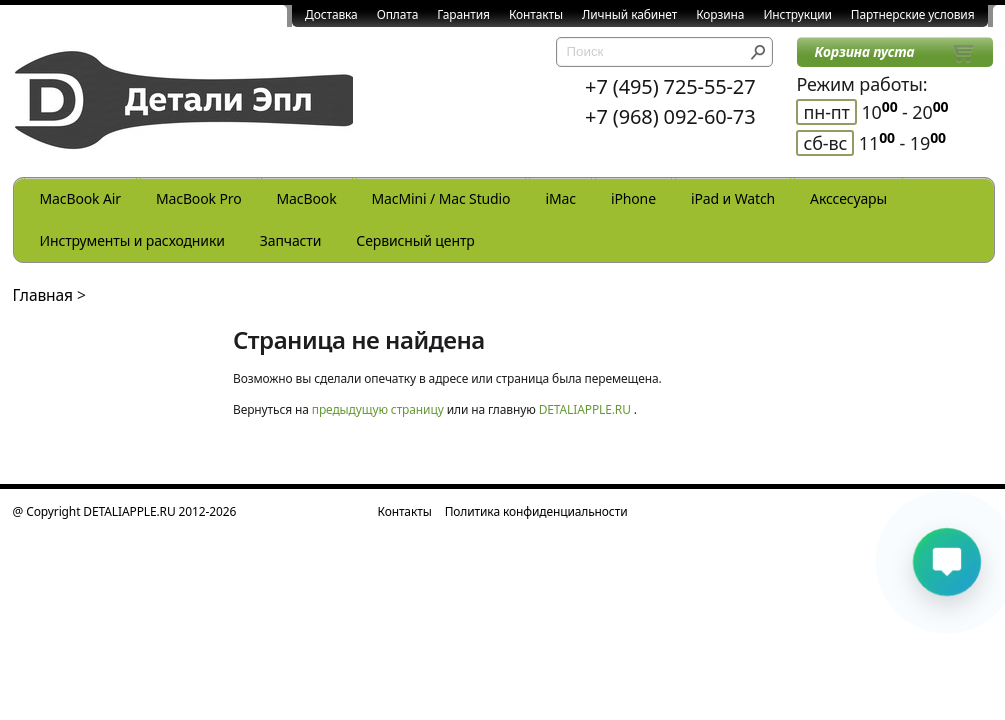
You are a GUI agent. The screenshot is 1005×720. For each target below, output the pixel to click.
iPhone (633, 198)
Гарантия (463, 14)
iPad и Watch (733, 198)
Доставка (331, 14)
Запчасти (291, 240)
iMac (560, 198)
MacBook (307, 198)
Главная (43, 295)
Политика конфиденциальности (536, 511)
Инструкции (797, 14)
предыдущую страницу (378, 409)
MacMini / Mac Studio (441, 198)
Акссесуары (848, 198)
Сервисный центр (415, 240)
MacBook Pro (199, 198)
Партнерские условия (913, 14)
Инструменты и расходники (132, 240)
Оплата (398, 14)
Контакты (536, 14)
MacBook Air (80, 198)
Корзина (720, 14)
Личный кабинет (629, 14)
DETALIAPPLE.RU (585, 409)
